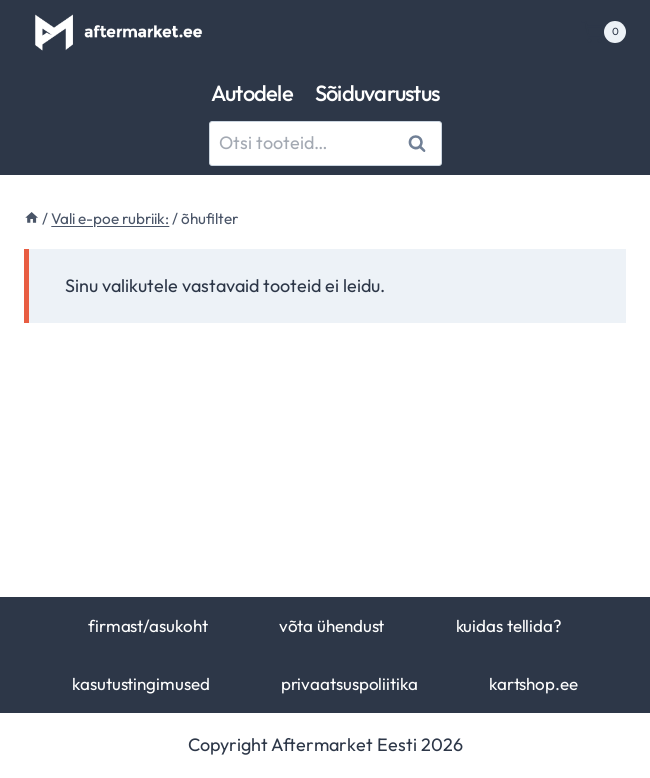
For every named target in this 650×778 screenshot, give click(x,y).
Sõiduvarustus (377, 93)
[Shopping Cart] (603, 32)
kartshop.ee (533, 683)
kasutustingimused (140, 683)
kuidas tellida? (509, 625)
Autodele (252, 93)
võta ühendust (332, 625)
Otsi (420, 142)
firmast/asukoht (147, 625)
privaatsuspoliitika (349, 683)
